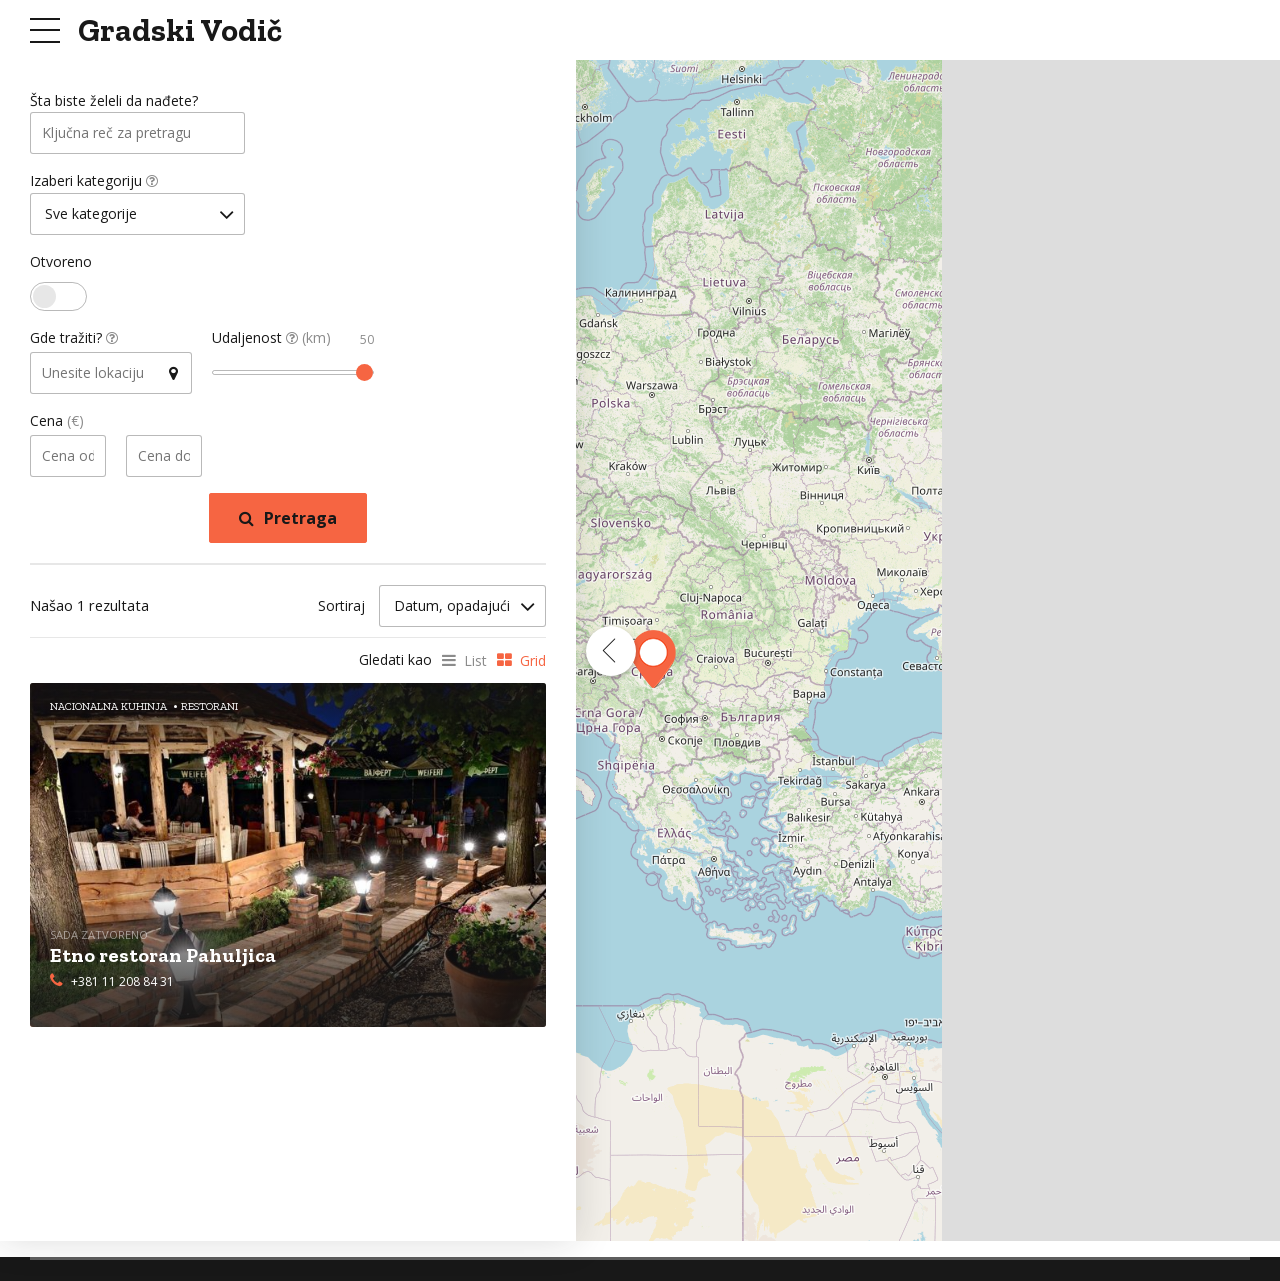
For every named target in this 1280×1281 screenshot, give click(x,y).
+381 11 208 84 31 (122, 983)
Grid (533, 663)
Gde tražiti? (74, 341)
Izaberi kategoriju (94, 183)
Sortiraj (341, 608)
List (475, 663)
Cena (57, 424)
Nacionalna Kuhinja (108, 709)
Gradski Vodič (180, 30)
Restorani (209, 709)
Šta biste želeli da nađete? (114, 101)
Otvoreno (61, 265)
